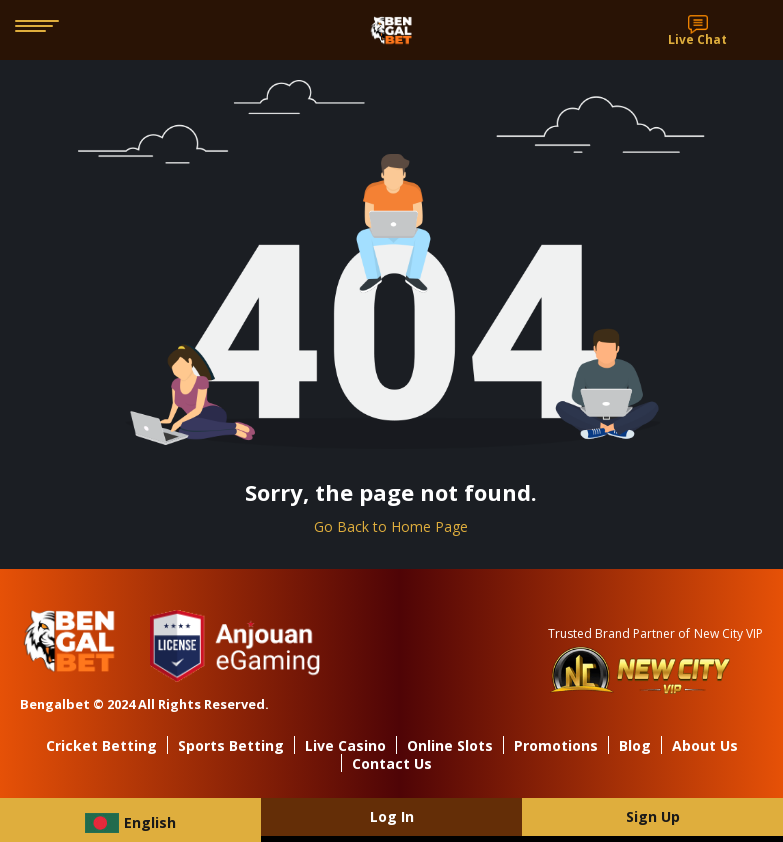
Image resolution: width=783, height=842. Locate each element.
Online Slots (450, 745)
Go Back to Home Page (391, 526)
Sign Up (653, 816)
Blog (635, 745)
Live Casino (345, 745)
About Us (705, 745)
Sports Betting (231, 745)
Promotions (556, 745)
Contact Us (392, 763)
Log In (392, 816)
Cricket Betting (101, 745)
